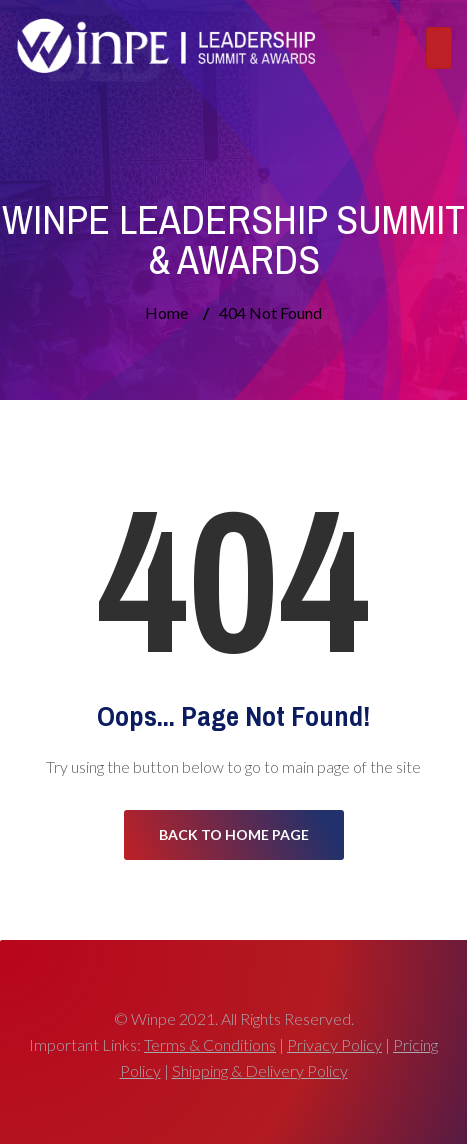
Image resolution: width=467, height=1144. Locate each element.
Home (166, 312)
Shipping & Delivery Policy (260, 1070)
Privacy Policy (334, 1044)
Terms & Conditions (210, 1044)
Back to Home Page (234, 834)
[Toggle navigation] (439, 48)
